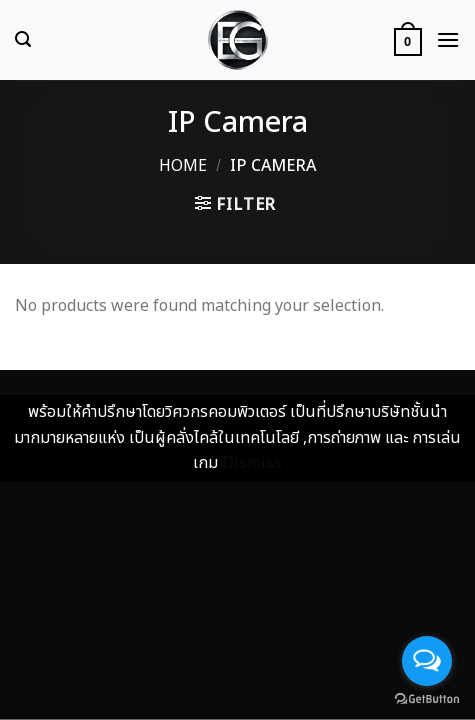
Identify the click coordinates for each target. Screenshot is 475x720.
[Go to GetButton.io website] (427, 699)
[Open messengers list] (427, 661)
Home (183, 166)
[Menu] (448, 39)
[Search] (23, 39)
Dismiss (252, 463)
